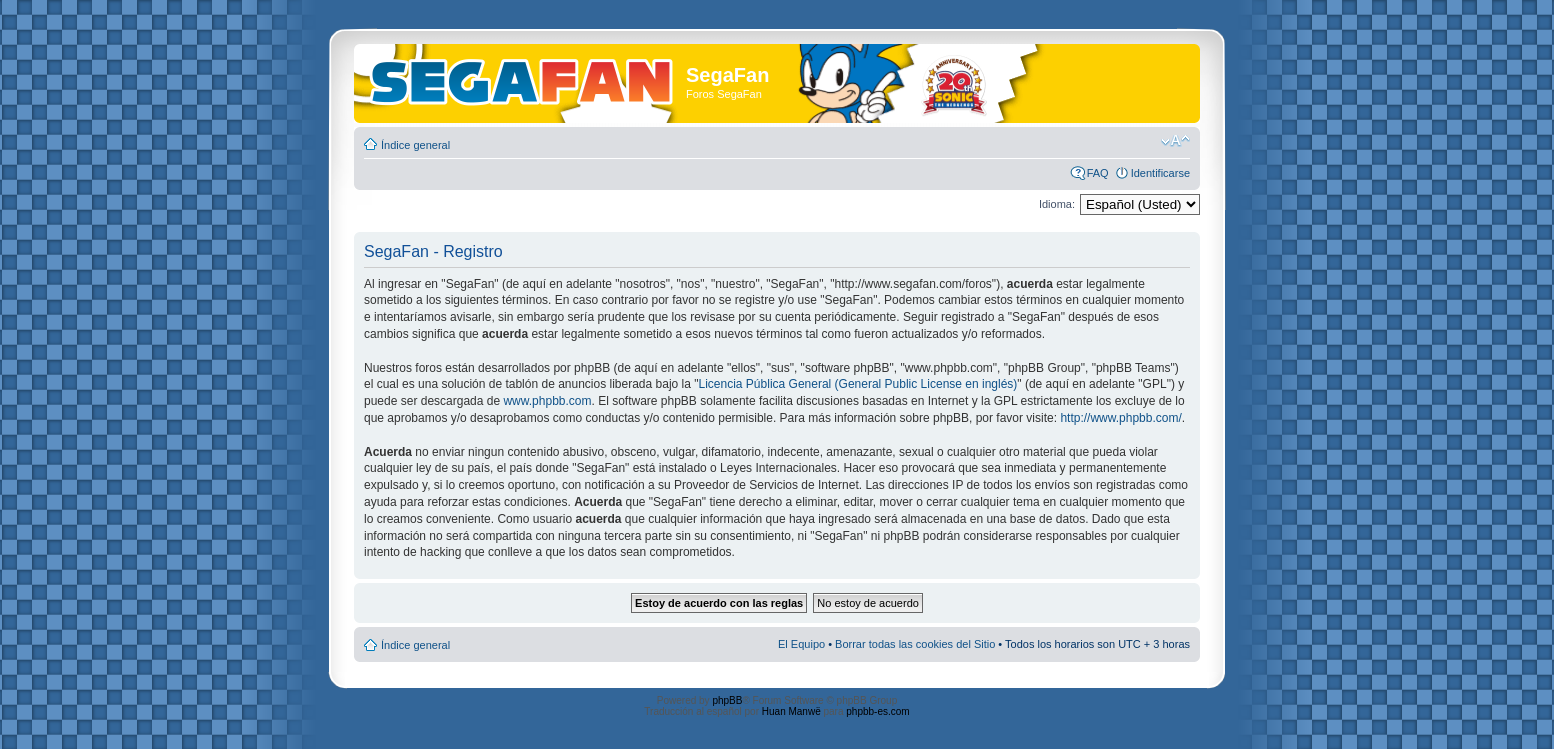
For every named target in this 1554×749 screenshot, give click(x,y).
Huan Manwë (791, 711)
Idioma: (1057, 204)
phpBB (727, 700)
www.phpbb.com (547, 401)
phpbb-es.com (877, 711)
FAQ (1098, 173)
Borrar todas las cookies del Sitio (915, 644)
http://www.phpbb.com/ (1120, 418)
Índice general (415, 145)
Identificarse (1160, 173)
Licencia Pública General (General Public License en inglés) (858, 384)
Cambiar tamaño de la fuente (1175, 141)
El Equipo (801, 644)
